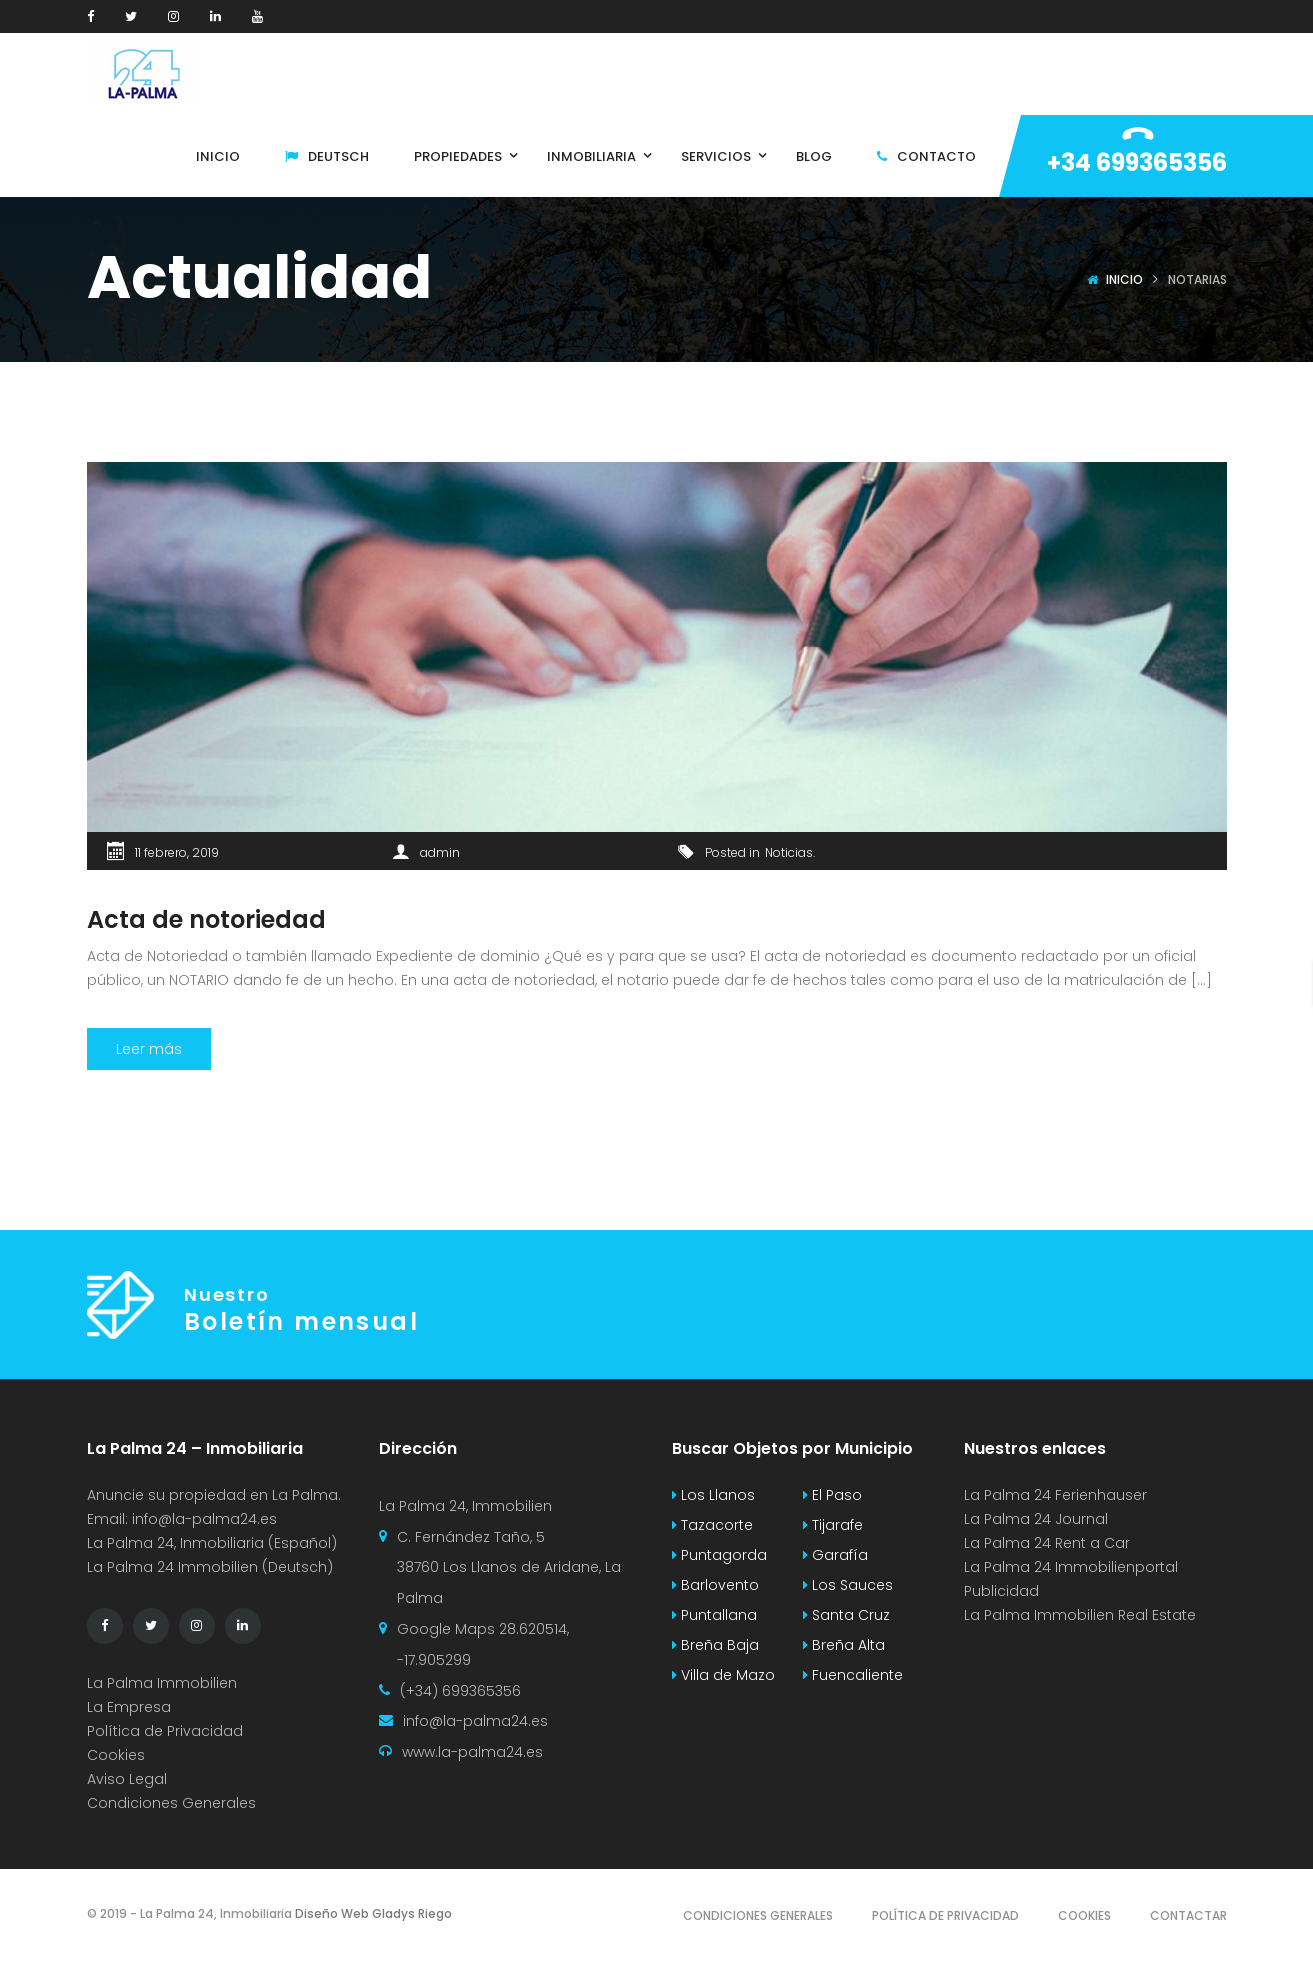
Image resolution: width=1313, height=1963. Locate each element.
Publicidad (1003, 1591)
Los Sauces (848, 1585)
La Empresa (129, 1707)
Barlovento (715, 1585)
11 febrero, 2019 (177, 852)
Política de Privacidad (165, 1731)
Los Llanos (713, 1495)
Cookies (116, 1755)
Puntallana (714, 1615)
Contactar (1188, 1915)
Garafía (835, 1555)
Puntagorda (719, 1555)
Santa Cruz (846, 1615)
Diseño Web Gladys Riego (372, 1913)
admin (440, 852)
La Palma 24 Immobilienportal (1071, 1567)
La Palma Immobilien (162, 1683)
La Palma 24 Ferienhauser (1055, 1495)
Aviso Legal (127, 1779)
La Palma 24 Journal (1036, 1519)
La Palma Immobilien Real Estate (1080, 1615)
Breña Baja (715, 1645)
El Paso (832, 1495)
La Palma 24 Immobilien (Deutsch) (210, 1567)
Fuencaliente (853, 1675)
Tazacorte (712, 1525)
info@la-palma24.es (204, 1519)
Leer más (149, 1049)
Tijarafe (833, 1525)
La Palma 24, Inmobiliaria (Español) (212, 1543)
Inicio (1124, 279)
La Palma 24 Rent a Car (1047, 1543)
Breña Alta (844, 1645)
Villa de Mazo (723, 1675)
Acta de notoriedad (206, 919)
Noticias (789, 852)
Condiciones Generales (171, 1803)
